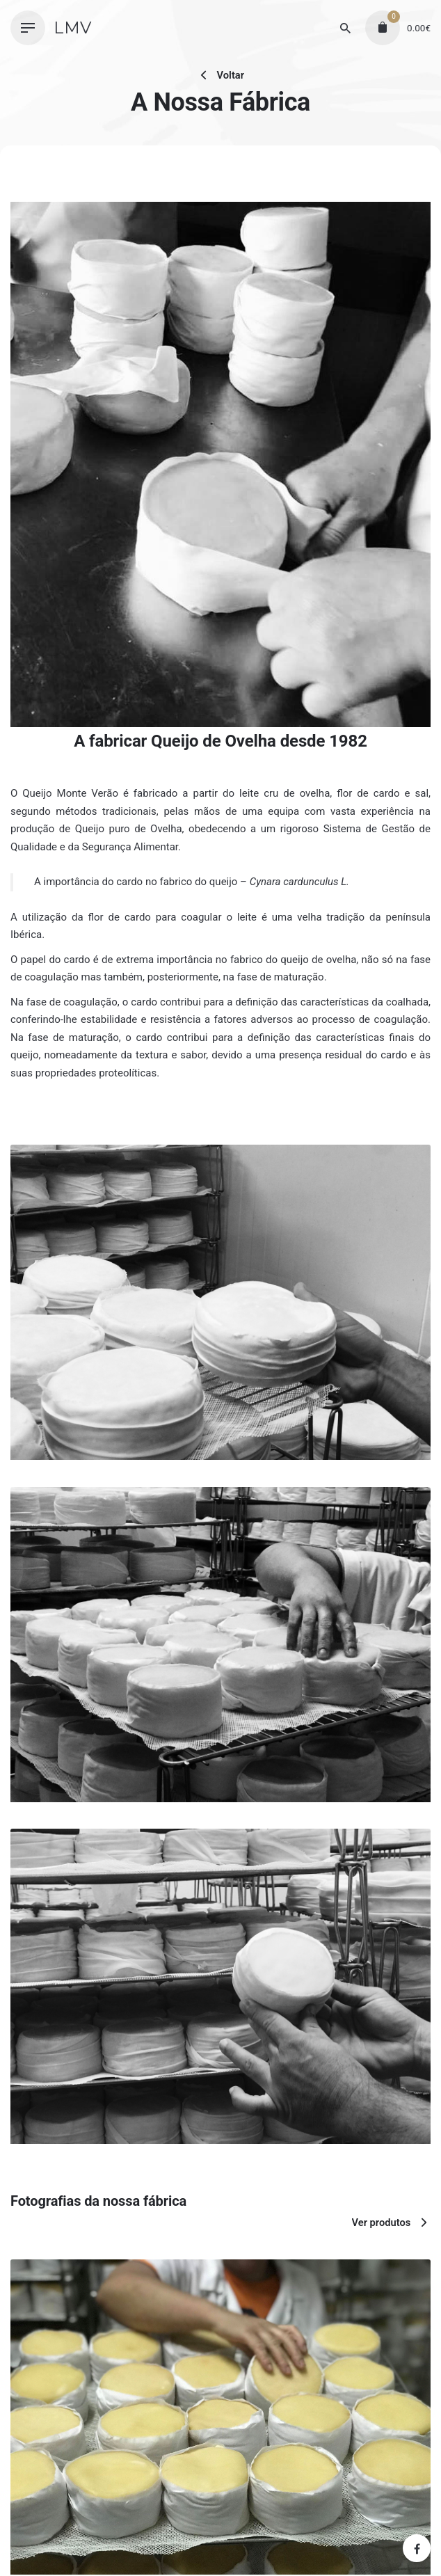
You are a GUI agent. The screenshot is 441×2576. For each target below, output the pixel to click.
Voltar (220, 75)
